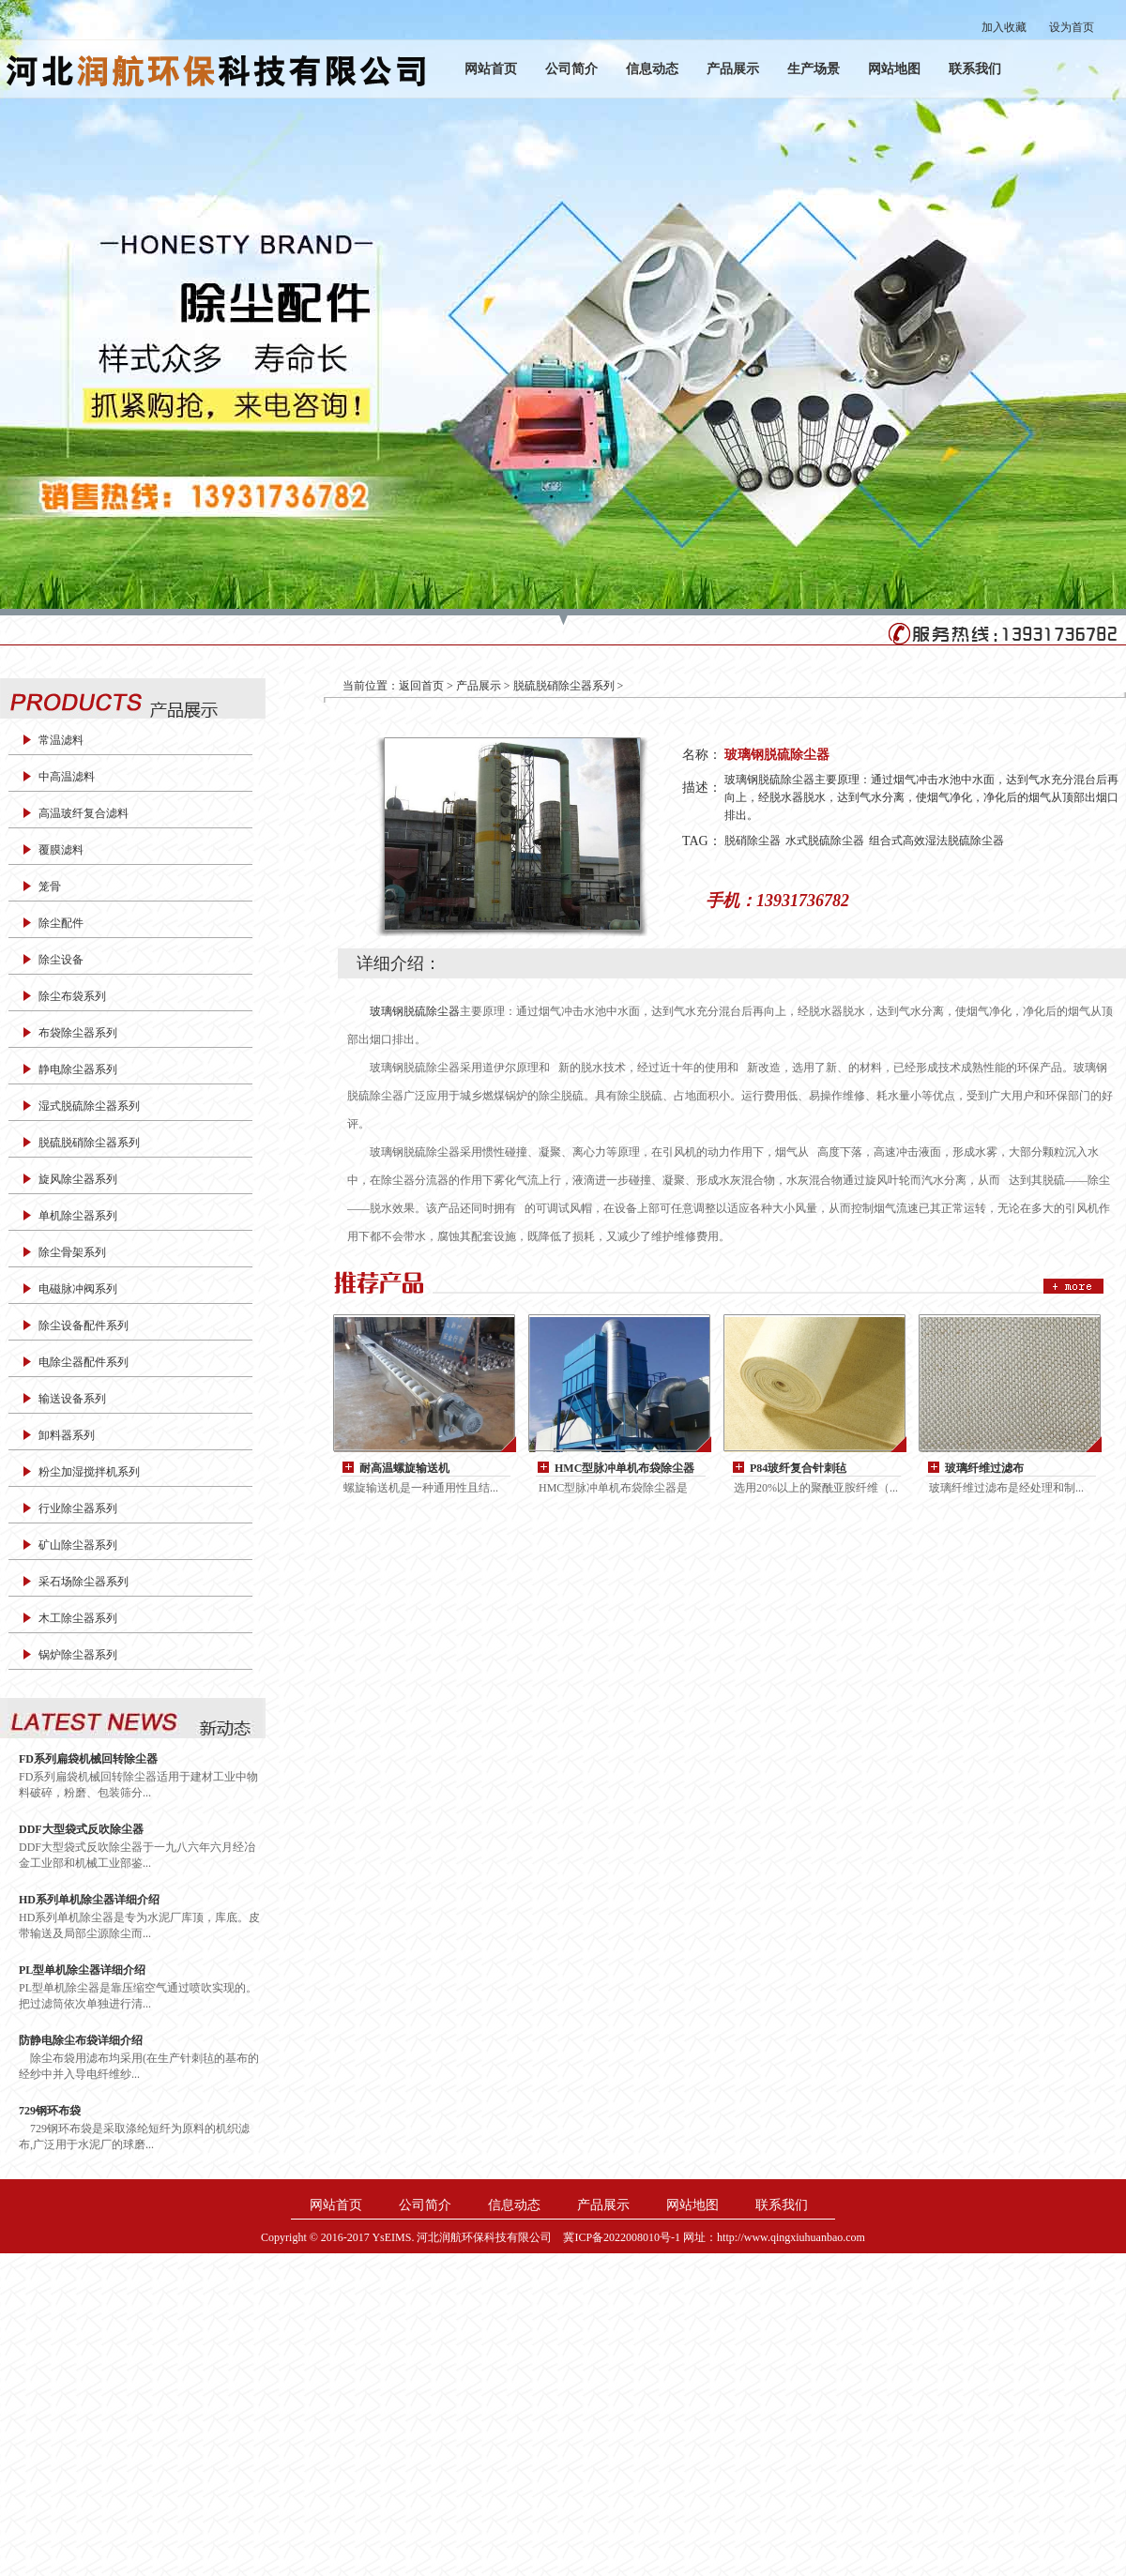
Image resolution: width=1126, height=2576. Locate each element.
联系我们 (975, 69)
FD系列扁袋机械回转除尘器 (88, 1758)
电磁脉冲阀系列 (77, 1289)
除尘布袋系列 (72, 996)
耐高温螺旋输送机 (404, 1468)
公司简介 (571, 69)
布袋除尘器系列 (77, 1032)
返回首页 (421, 685)
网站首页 (490, 69)
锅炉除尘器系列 (77, 1654)
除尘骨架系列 (72, 1252)
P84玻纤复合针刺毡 (798, 1468)
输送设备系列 (72, 1398)
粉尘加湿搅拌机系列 (89, 1471)
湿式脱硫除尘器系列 (89, 1106)
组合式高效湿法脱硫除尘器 (936, 840)
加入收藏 (1004, 27)
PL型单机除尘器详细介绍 (82, 1970)
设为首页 (1071, 27)
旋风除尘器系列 (77, 1179)
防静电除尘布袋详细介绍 (81, 2040)
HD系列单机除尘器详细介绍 (89, 1899)
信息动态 (652, 69)
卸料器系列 (66, 1435)
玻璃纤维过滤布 (984, 1468)
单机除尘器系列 (77, 1215)
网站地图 (894, 69)
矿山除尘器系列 (77, 1545)
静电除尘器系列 (77, 1069)
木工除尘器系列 (77, 1618)
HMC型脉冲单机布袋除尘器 (624, 1468)
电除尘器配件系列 (83, 1362)
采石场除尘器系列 (83, 1581)
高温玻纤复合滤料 (83, 813)
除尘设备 (61, 959)
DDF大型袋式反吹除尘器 (81, 1829)
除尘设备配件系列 (83, 1325)
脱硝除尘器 (752, 840)
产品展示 (733, 69)
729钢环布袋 (50, 2110)
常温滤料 (61, 740)
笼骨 (49, 886)
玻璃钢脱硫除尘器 (415, 1011)
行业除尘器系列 (77, 1508)
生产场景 (813, 69)
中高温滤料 (66, 776)
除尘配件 (61, 923)
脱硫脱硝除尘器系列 (89, 1142)
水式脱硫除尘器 (824, 840)
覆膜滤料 (61, 849)
